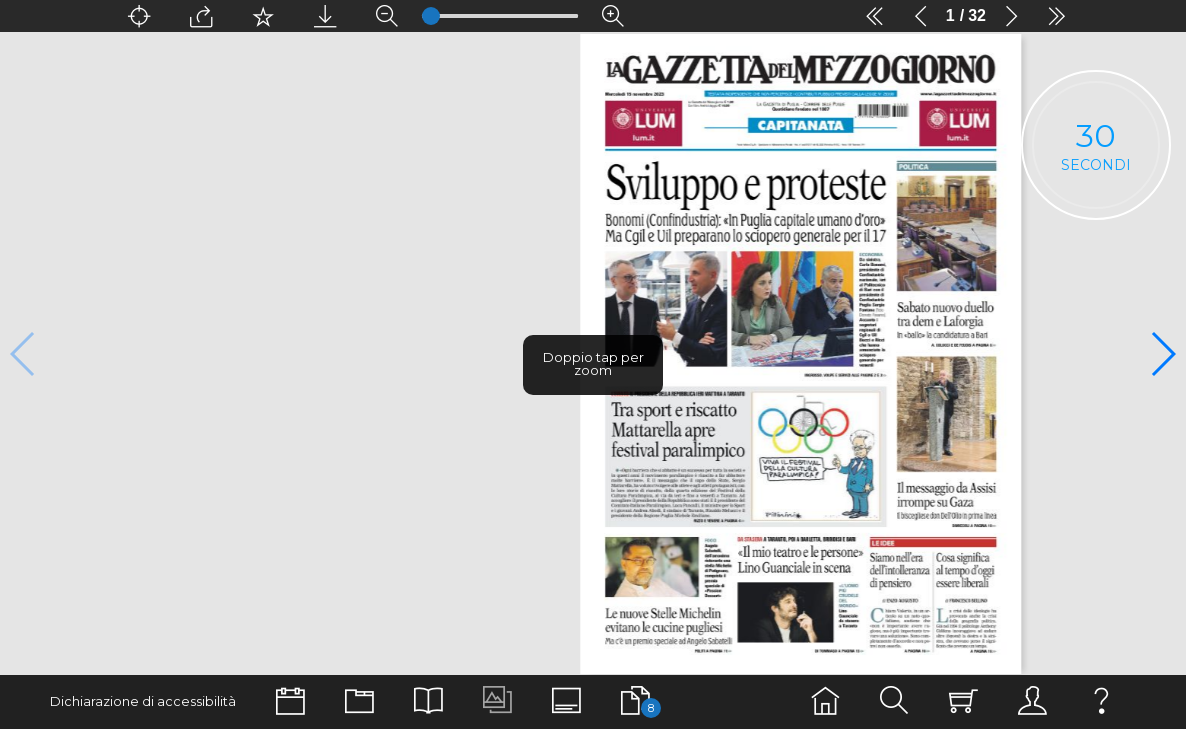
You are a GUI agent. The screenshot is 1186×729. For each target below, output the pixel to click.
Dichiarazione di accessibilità (143, 701)
